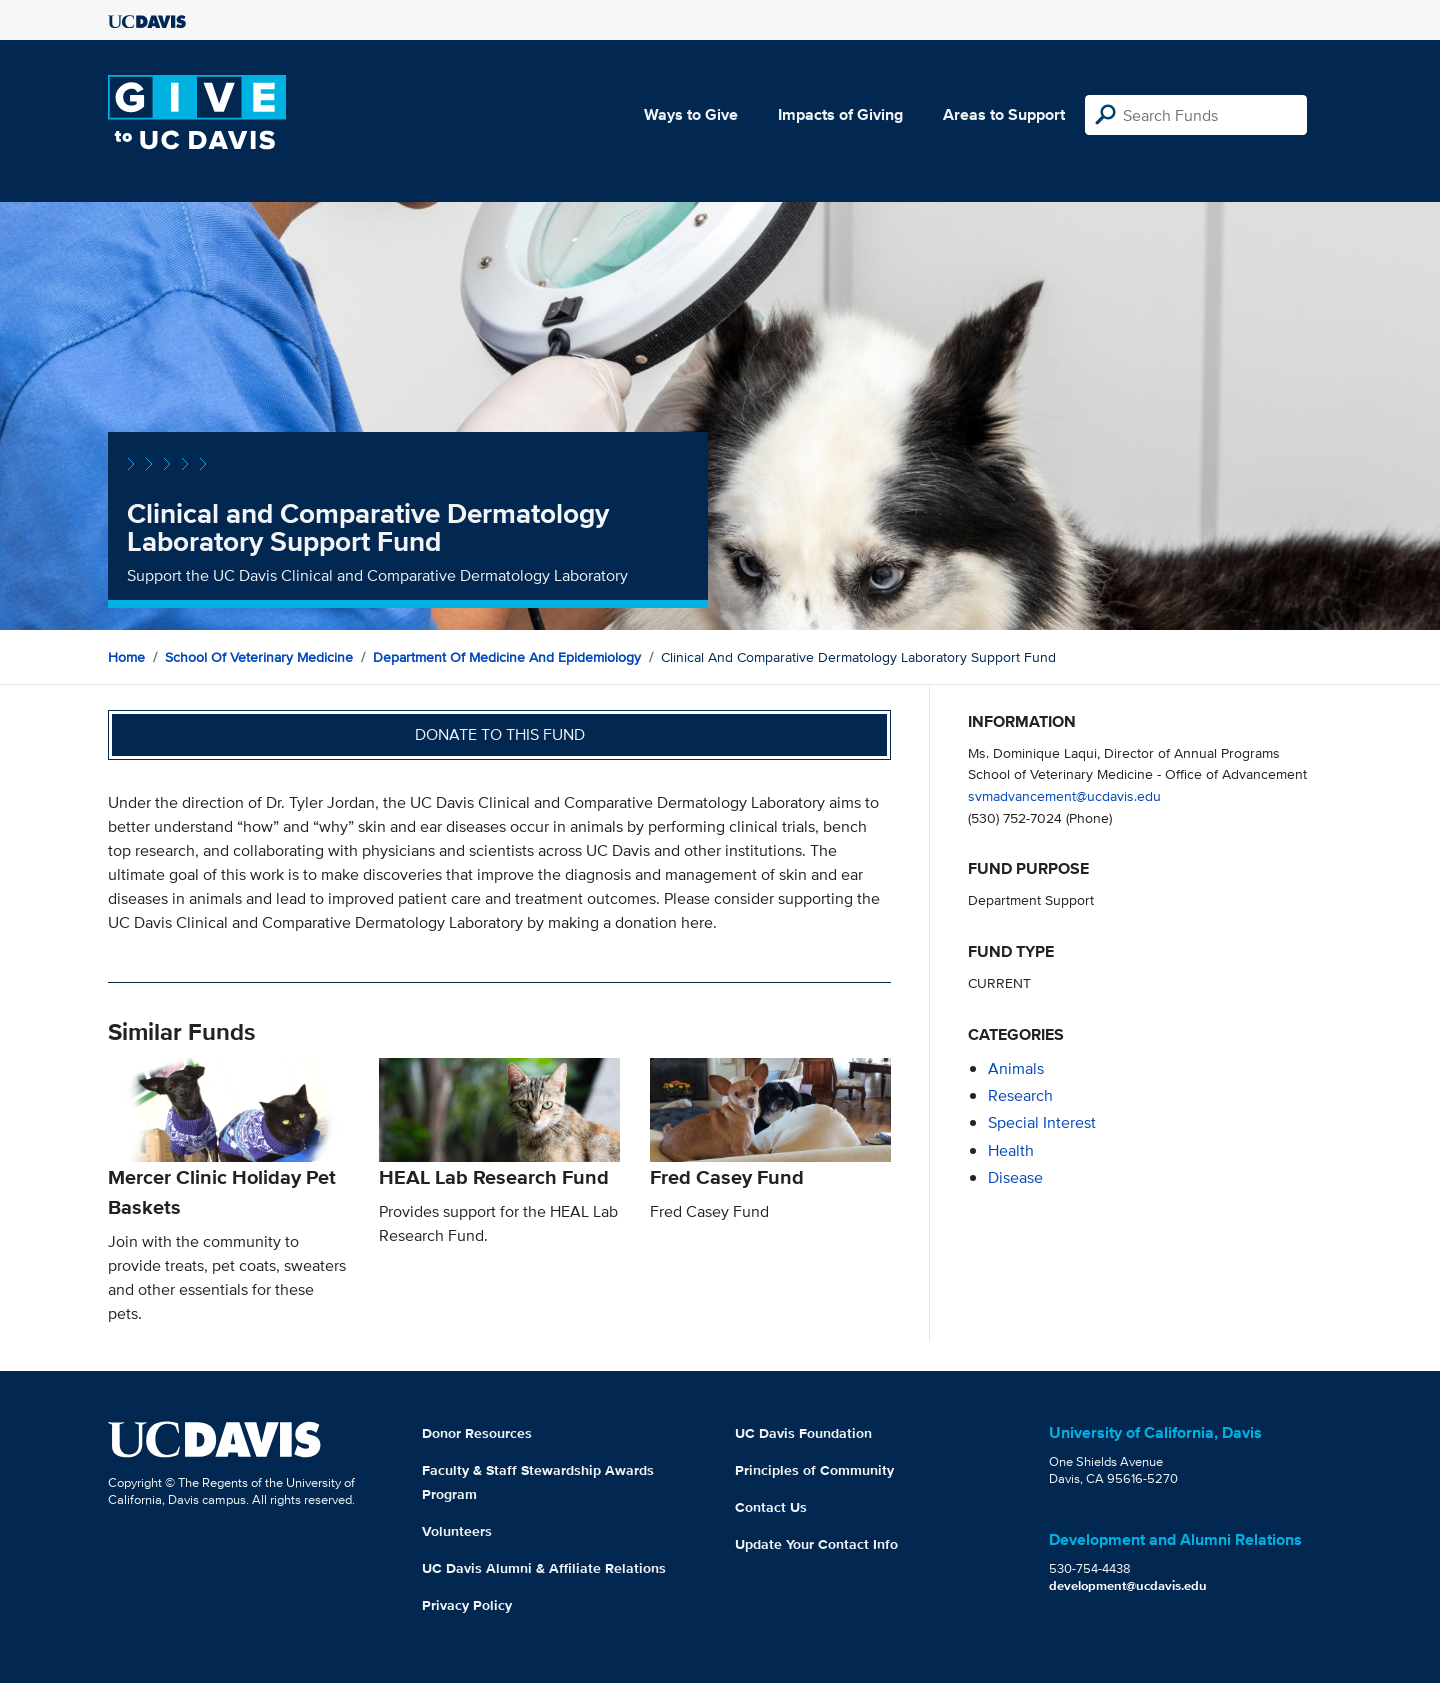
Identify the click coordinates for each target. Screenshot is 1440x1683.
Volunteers (457, 1531)
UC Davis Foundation (803, 1433)
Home (126, 657)
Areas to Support (1004, 114)
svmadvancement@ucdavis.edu (1064, 795)
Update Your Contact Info (816, 1544)
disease (1015, 1177)
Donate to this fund (500, 734)
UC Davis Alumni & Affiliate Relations (544, 1568)
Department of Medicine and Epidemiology (507, 657)
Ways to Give (691, 114)
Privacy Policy (467, 1605)
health (1011, 1150)
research (1020, 1095)
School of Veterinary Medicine (259, 657)
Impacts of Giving (840, 114)
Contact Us (771, 1507)
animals (1016, 1068)
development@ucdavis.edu (1128, 1585)
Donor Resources (477, 1433)
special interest (1042, 1122)
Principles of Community (814, 1470)
